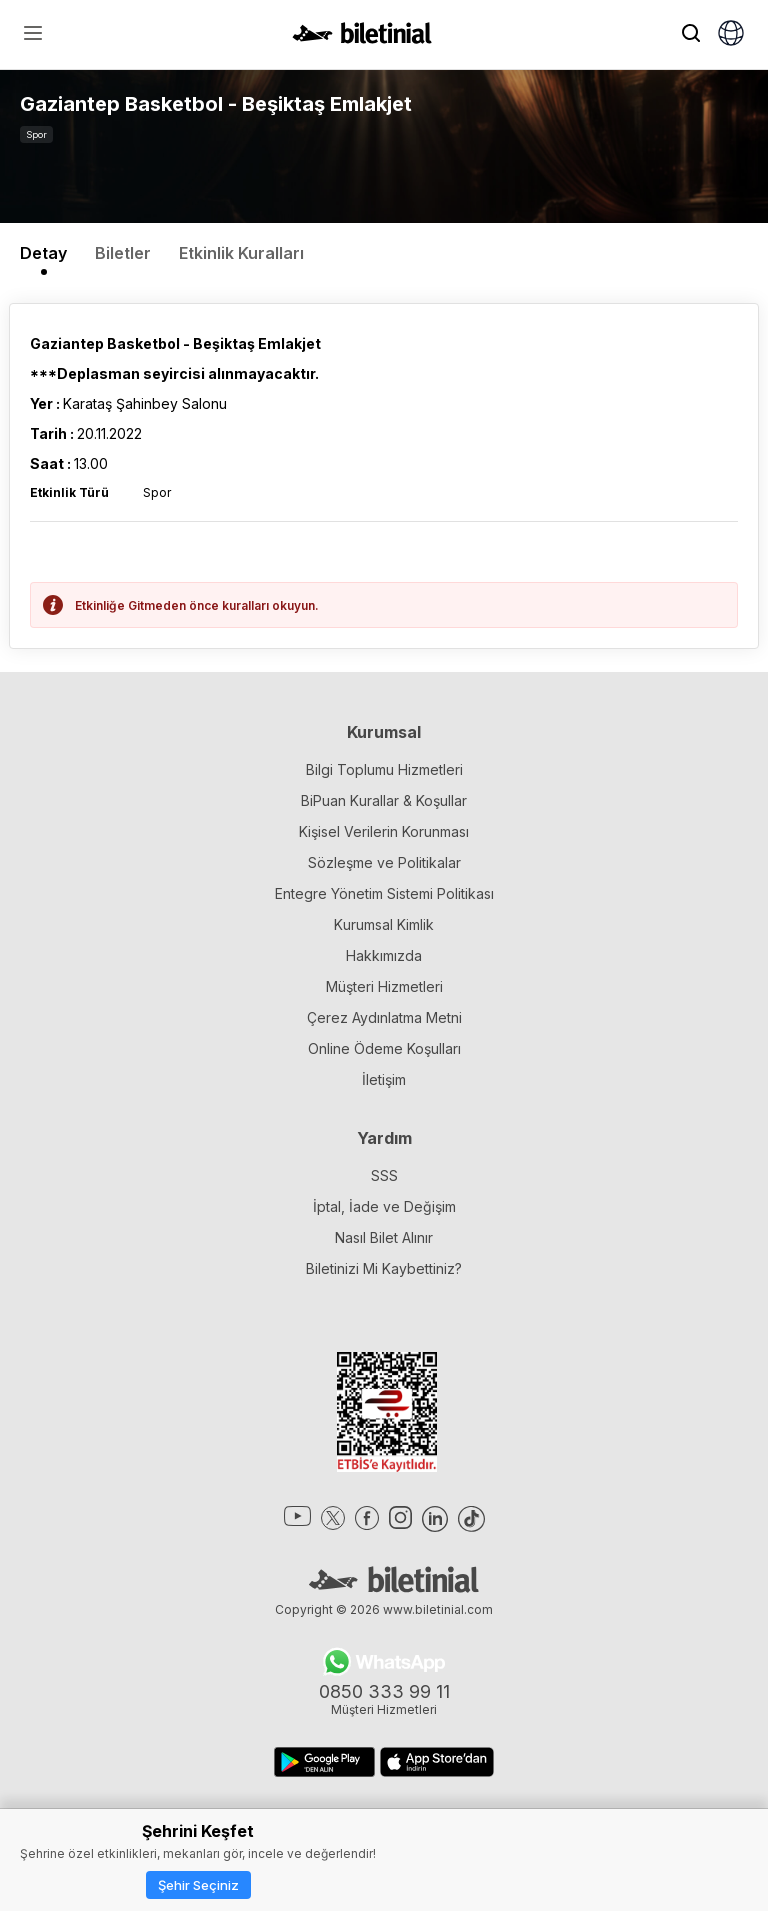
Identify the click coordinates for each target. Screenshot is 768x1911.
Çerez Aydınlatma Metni (384, 1017)
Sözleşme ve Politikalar (384, 862)
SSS (384, 1175)
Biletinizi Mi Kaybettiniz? (384, 1268)
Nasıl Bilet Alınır (384, 1237)
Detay (43, 253)
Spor (36, 134)
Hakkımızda (384, 955)
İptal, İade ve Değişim (384, 1206)
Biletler (123, 253)
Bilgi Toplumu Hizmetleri (384, 769)
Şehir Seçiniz (198, 1885)
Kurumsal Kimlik (384, 924)
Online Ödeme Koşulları (384, 1048)
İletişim (384, 1079)
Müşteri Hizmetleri (384, 986)
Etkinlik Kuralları (241, 253)
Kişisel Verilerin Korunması (384, 831)
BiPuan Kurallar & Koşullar (384, 800)
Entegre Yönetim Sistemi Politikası (384, 893)
